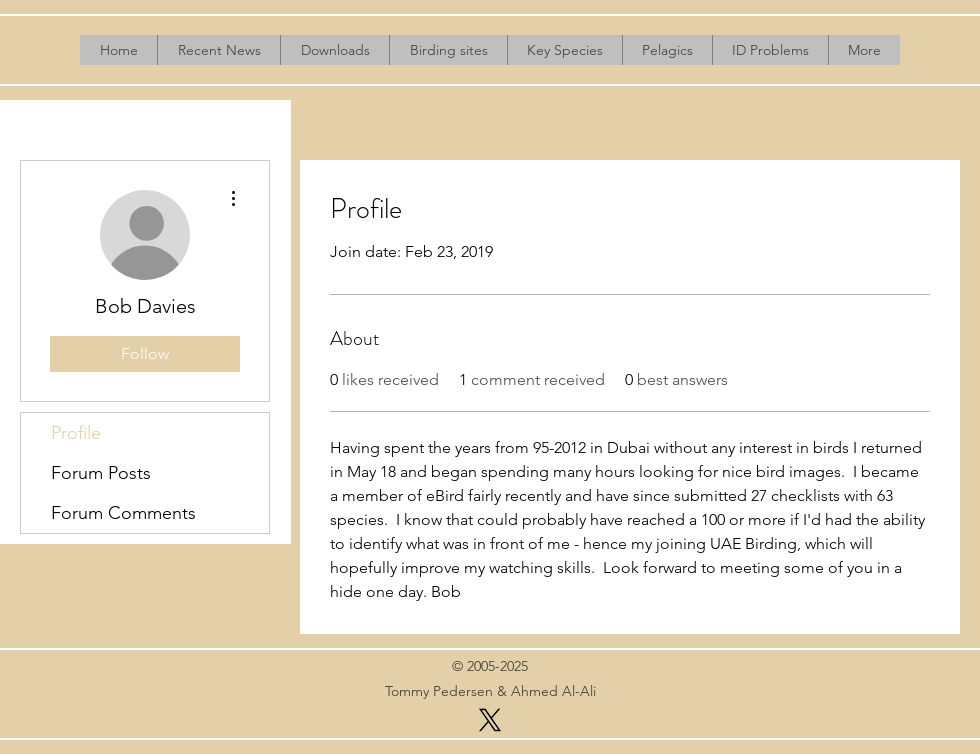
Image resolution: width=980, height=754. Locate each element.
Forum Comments (123, 513)
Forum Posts (101, 473)
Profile (76, 433)
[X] (490, 720)
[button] (334, 50)
